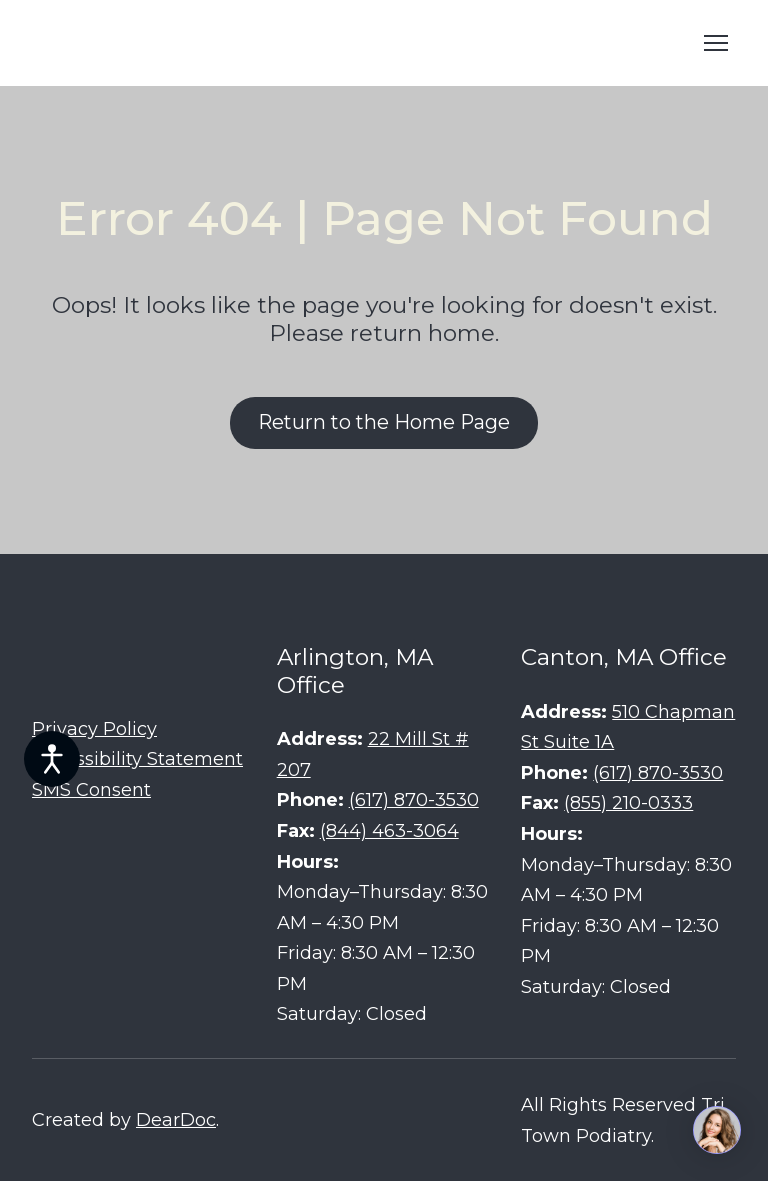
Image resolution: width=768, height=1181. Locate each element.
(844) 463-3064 (389, 831)
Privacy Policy (94, 729)
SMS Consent (91, 790)
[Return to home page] (182, 43)
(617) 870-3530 (414, 800)
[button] (384, 423)
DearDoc (176, 1120)
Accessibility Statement (137, 759)
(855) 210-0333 (628, 803)
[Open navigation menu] (716, 43)
